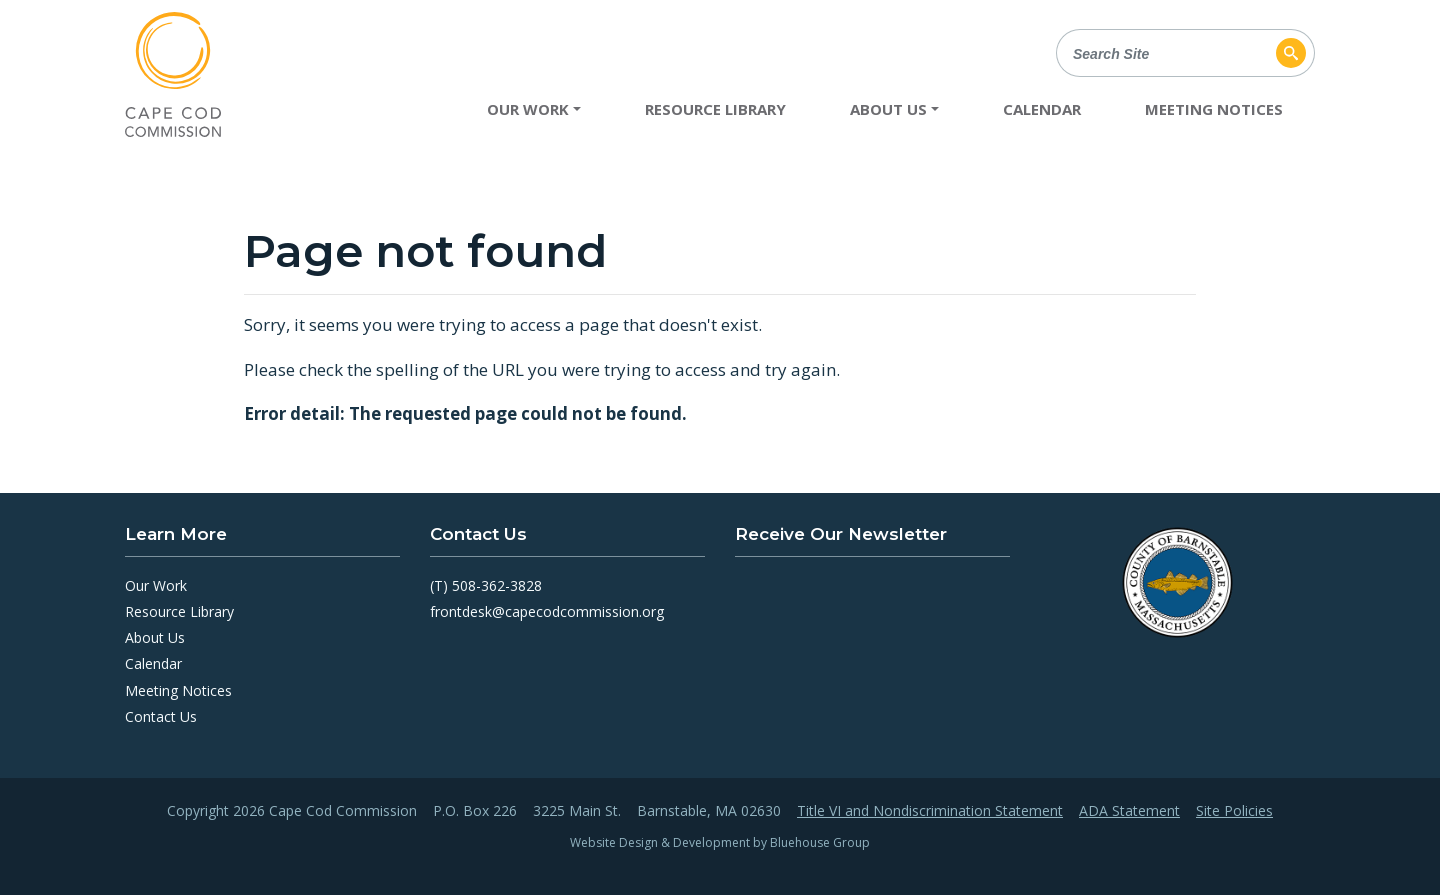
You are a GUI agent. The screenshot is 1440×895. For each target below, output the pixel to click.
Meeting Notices (1214, 109)
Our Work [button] (528, 109)
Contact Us (161, 716)
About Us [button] (888, 109)
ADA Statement (1129, 811)
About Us (155, 637)
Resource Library (715, 109)
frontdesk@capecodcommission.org (547, 611)
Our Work (156, 585)
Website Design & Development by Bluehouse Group (720, 842)
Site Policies (1234, 811)
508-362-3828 (497, 585)
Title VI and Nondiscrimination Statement (930, 811)
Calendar (1042, 109)
